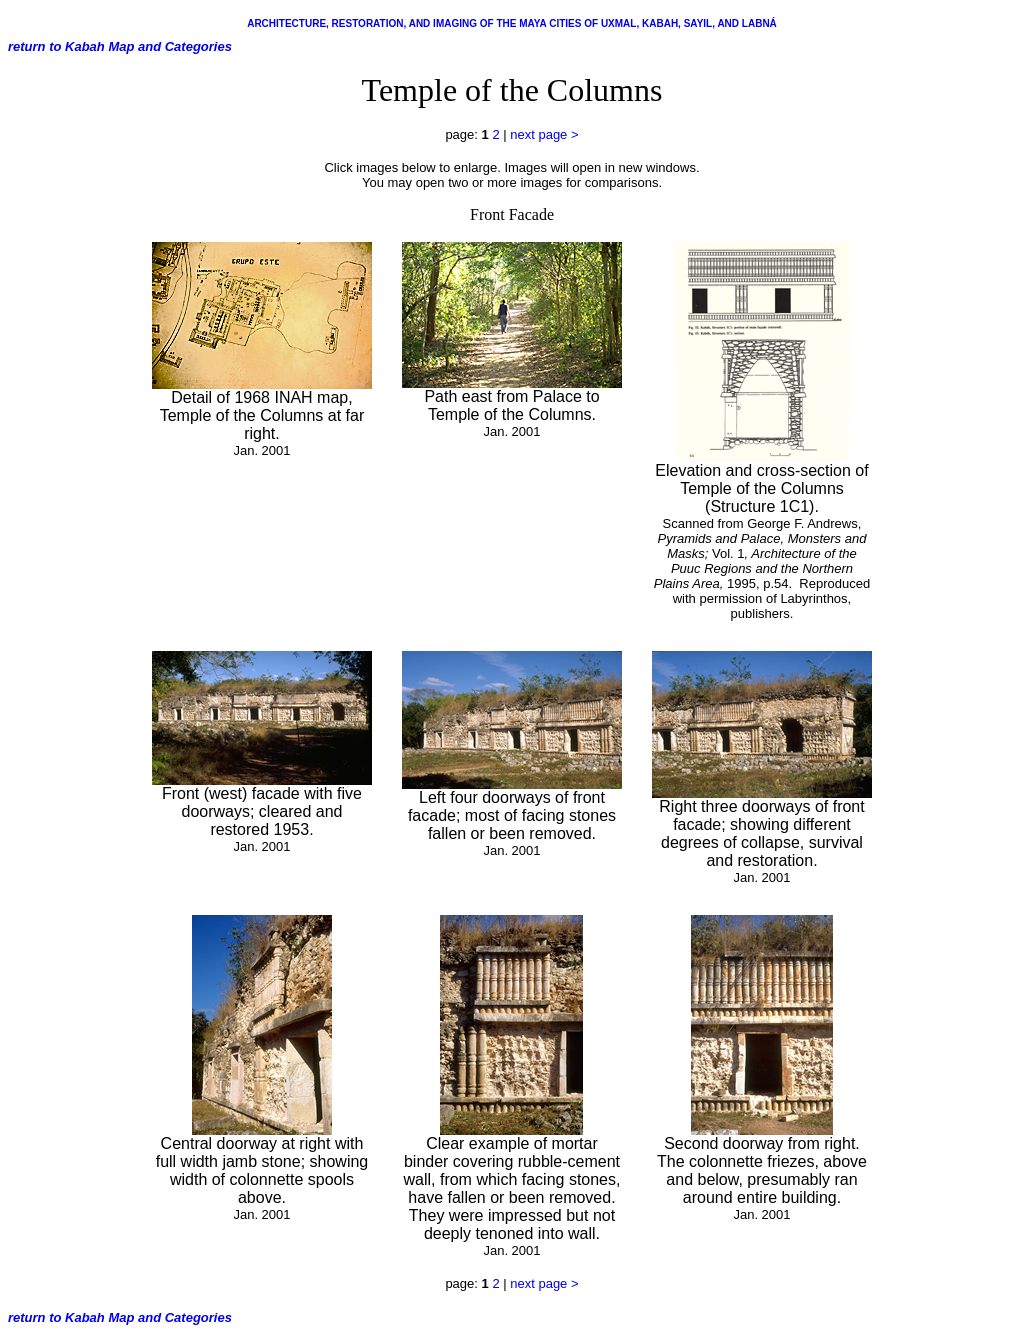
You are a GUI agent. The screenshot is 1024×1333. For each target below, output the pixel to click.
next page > (544, 134)
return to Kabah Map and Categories (120, 46)
